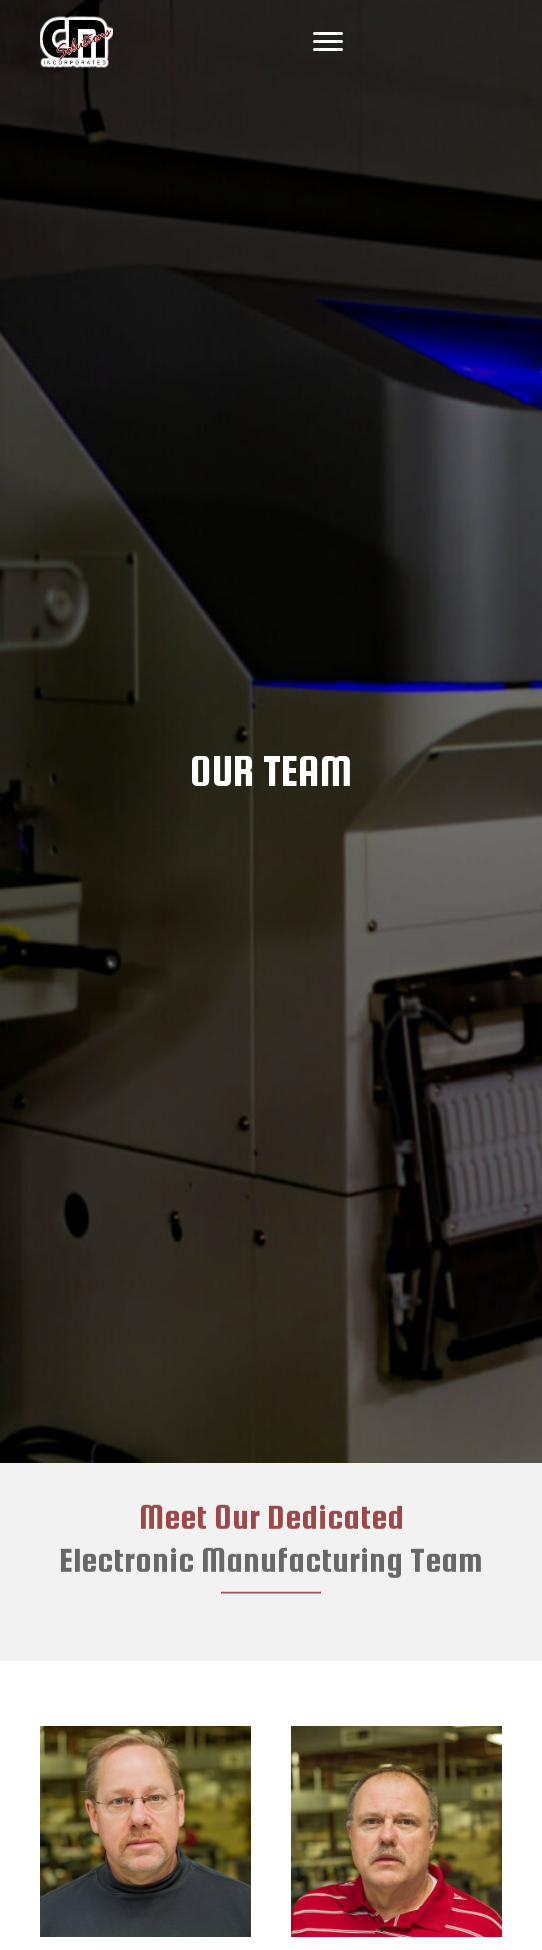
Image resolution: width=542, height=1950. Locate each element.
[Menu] (328, 42)
